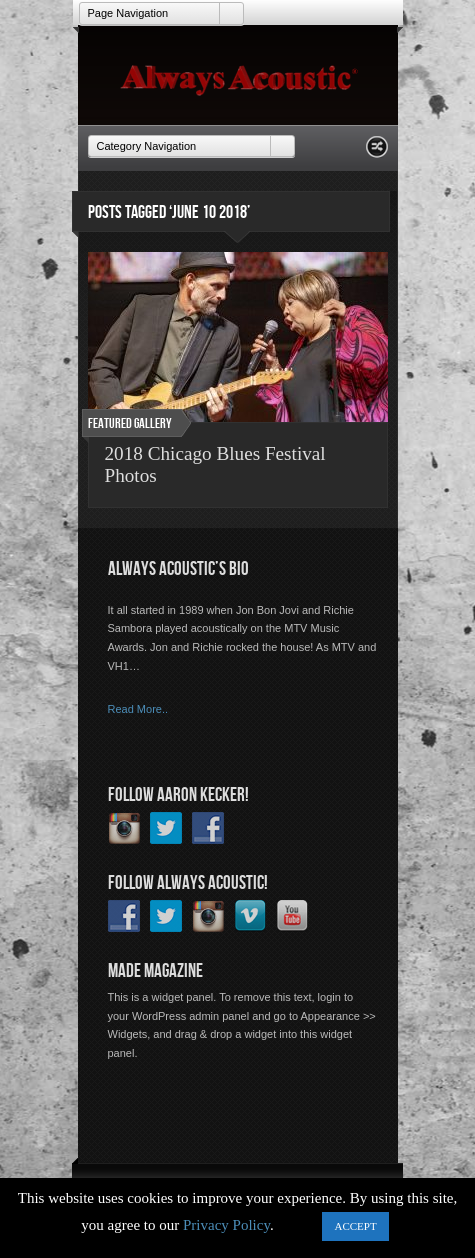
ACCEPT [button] (355, 1226)
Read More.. (138, 709)
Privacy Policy (226, 1225)
